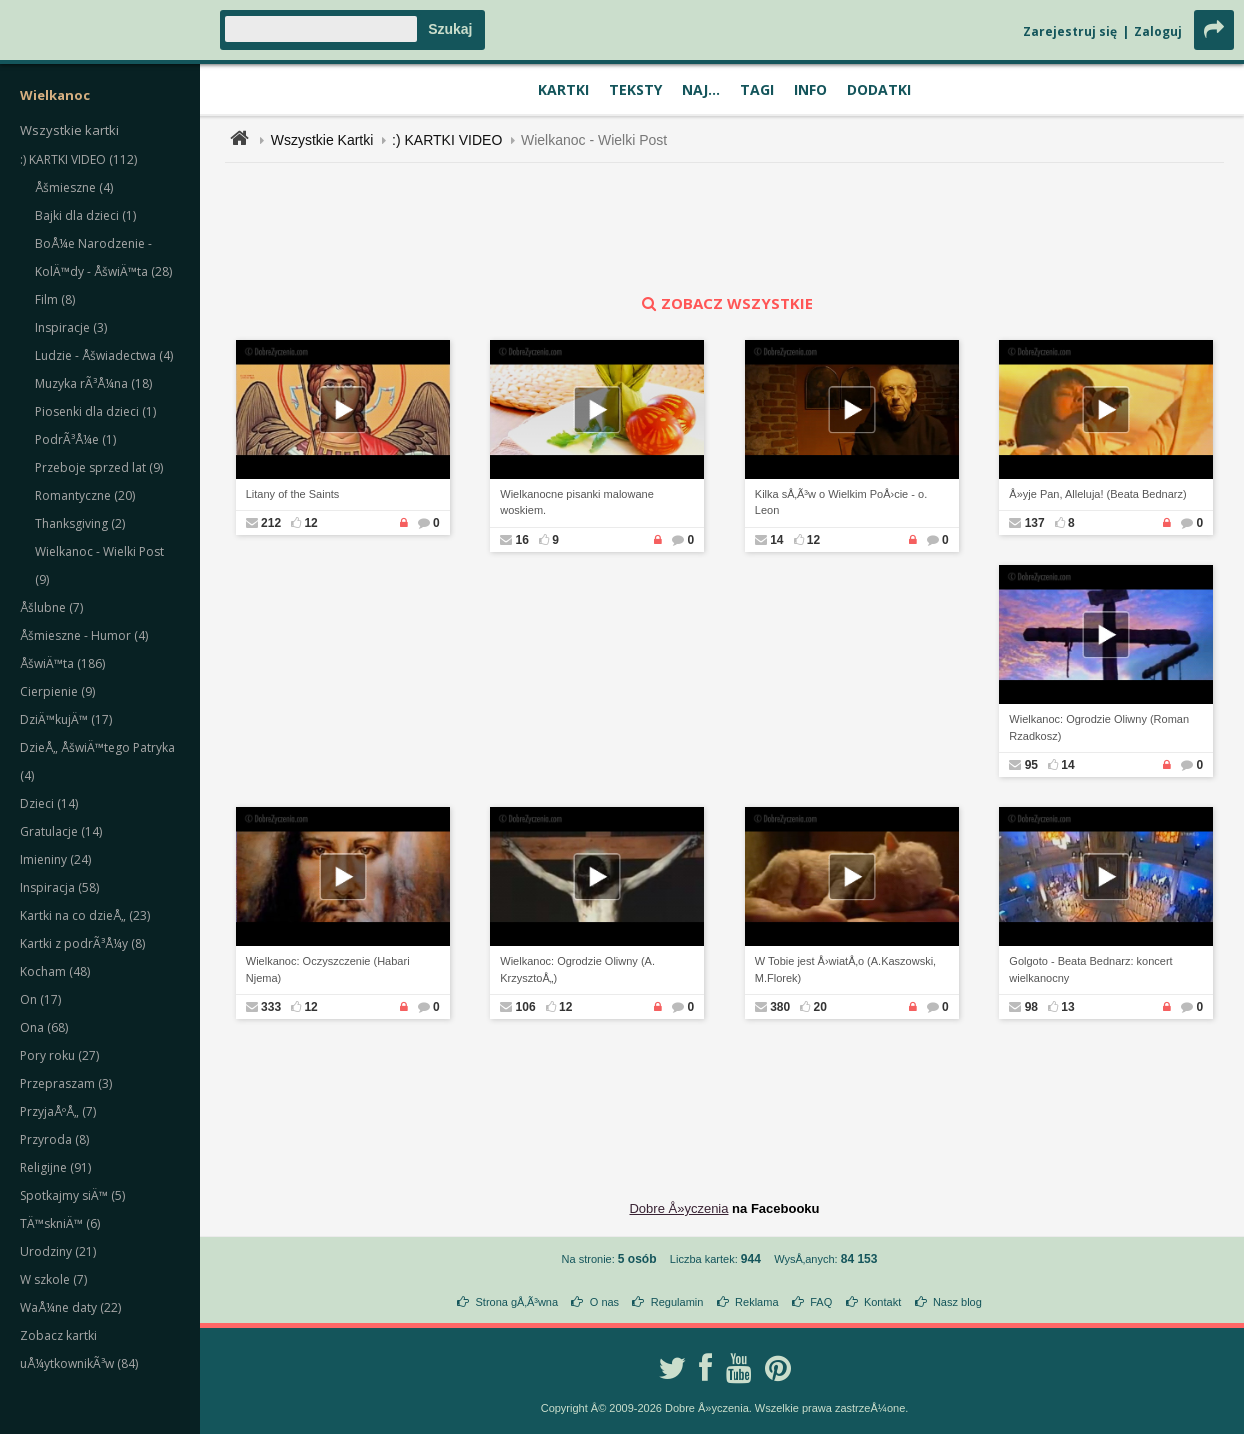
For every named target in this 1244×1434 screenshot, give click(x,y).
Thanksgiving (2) (80, 523)
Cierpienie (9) (57, 691)
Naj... (701, 89)
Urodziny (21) (58, 1251)
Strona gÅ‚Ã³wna (517, 1302)
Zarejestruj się (1070, 31)
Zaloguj (1158, 31)
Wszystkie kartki (69, 130)
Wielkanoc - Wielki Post (594, 140)
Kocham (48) (55, 971)
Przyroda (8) (54, 1139)
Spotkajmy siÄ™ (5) (72, 1195)
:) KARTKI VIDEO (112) (78, 159)
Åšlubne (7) (51, 607)
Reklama (756, 1302)
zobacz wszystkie (725, 303)
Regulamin (677, 1302)
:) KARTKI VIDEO (447, 140)
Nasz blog (957, 1302)
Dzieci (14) (49, 803)
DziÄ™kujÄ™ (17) (66, 719)
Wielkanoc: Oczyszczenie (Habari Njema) (328, 969)
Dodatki (879, 89)
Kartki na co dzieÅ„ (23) (85, 915)
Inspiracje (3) (71, 327)
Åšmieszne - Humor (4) (84, 635)
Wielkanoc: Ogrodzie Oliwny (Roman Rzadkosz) (1099, 727)
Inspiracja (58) (59, 887)
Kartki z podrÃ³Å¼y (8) (82, 943)
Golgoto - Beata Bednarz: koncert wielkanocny (1090, 969)
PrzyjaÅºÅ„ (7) (58, 1111)
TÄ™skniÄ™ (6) (60, 1223)
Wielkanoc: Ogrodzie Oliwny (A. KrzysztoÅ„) (577, 969)
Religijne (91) (55, 1167)
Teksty (635, 89)
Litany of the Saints (293, 494)
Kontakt (882, 1302)
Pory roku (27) (59, 1055)
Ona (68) (44, 1027)
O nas (604, 1302)
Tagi (757, 89)
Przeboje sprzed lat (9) (99, 467)
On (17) (40, 999)
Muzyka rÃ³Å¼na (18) (93, 383)
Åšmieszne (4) (74, 187)
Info (810, 89)
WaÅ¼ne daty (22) (70, 1307)
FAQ (821, 1302)
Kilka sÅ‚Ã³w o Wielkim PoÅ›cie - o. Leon (841, 502)
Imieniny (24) (55, 859)
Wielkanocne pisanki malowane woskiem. (576, 502)
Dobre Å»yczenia (678, 1208)
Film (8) (55, 299)
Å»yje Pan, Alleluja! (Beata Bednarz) (1097, 494)
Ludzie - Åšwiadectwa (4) (104, 355)
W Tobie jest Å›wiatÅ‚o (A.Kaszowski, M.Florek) (845, 969)
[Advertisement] (725, 228)
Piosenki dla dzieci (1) (95, 411)
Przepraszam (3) (66, 1083)
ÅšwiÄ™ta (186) (62, 663)
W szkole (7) (53, 1279)
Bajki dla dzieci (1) (85, 215)
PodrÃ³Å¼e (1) (75, 439)
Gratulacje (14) (61, 831)
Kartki (563, 89)
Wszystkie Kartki (322, 140)
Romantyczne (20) (85, 495)
